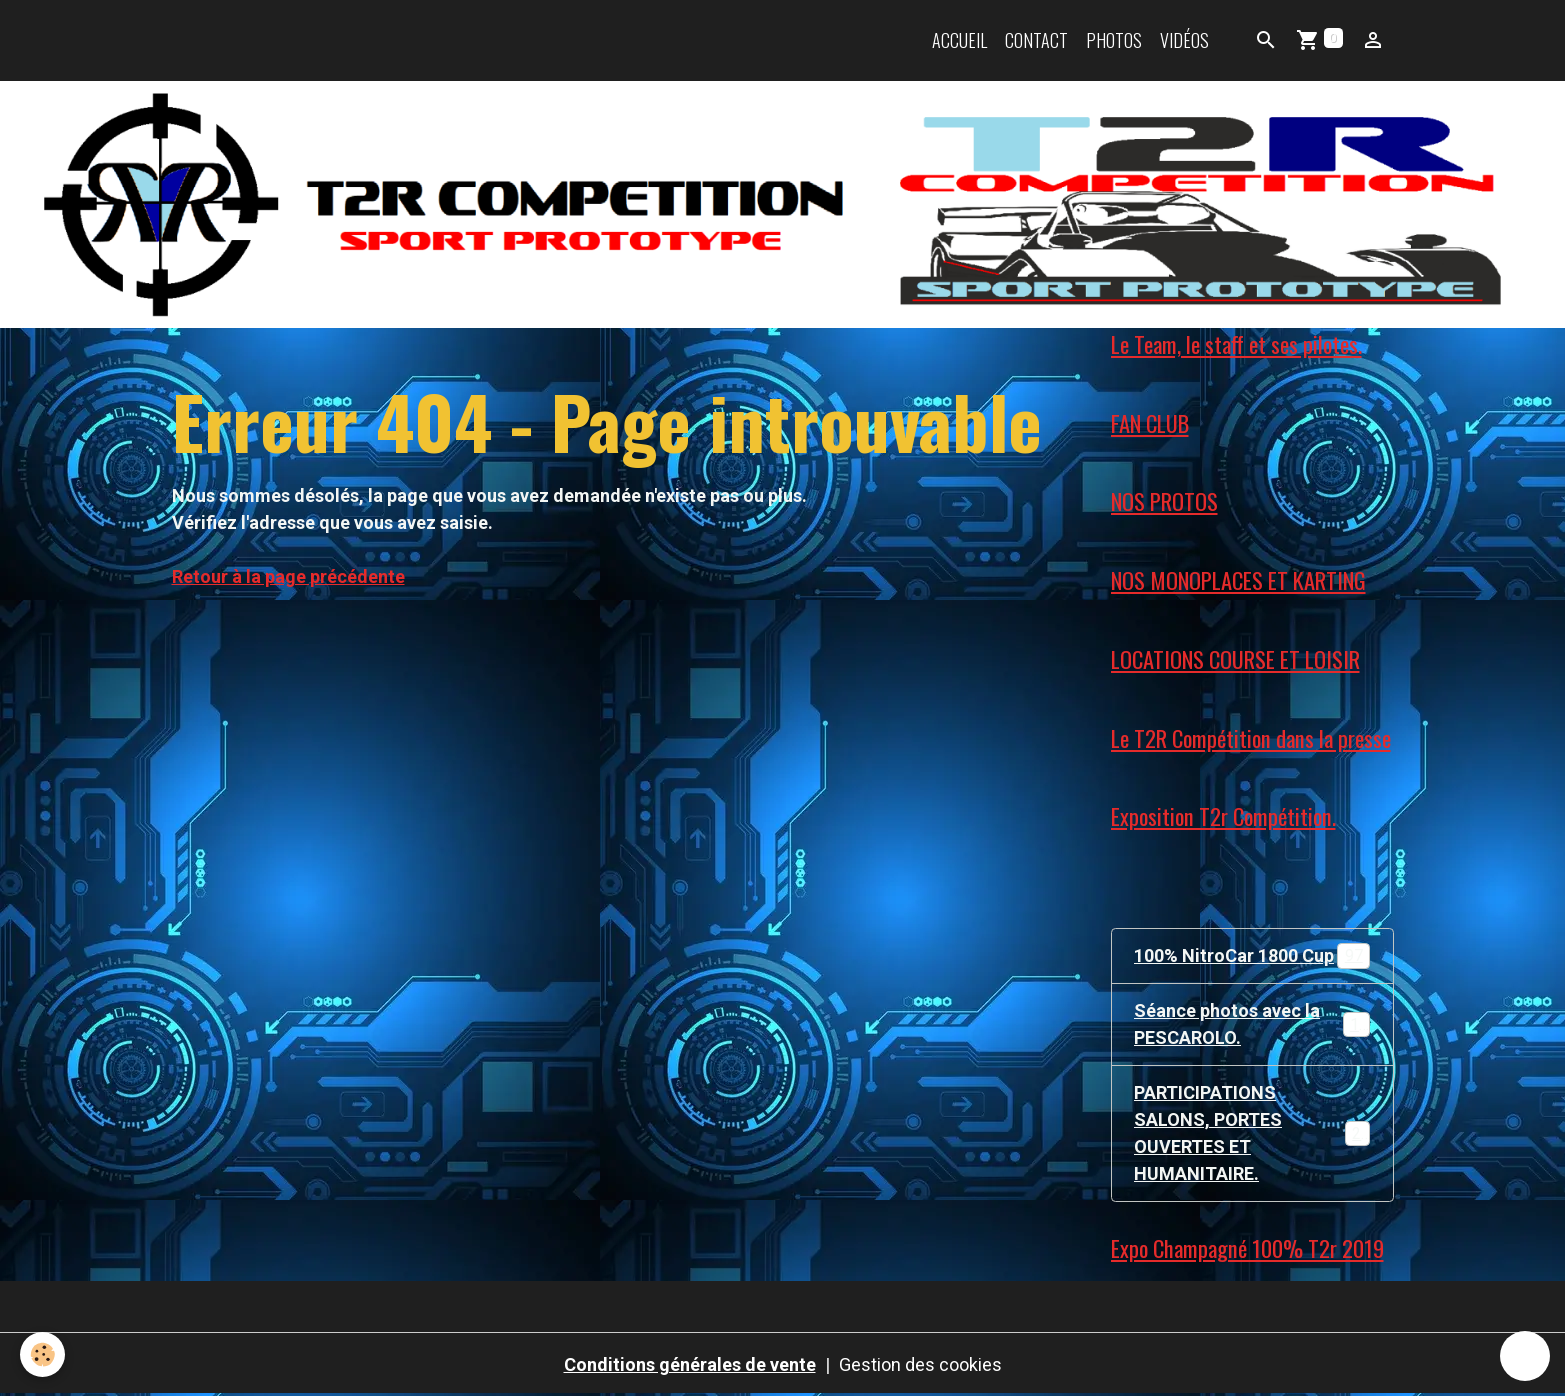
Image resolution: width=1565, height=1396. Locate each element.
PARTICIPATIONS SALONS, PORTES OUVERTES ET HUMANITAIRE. (1256, 1133)
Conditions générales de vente (690, 1364)
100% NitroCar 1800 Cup (1252, 956)
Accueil (959, 40)
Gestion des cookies (920, 1364)
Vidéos (1184, 40)
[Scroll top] (1525, 1356)
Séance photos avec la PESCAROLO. (1252, 1024)
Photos (1114, 40)
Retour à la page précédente (288, 576)
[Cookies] (42, 1354)
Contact (1036, 40)
